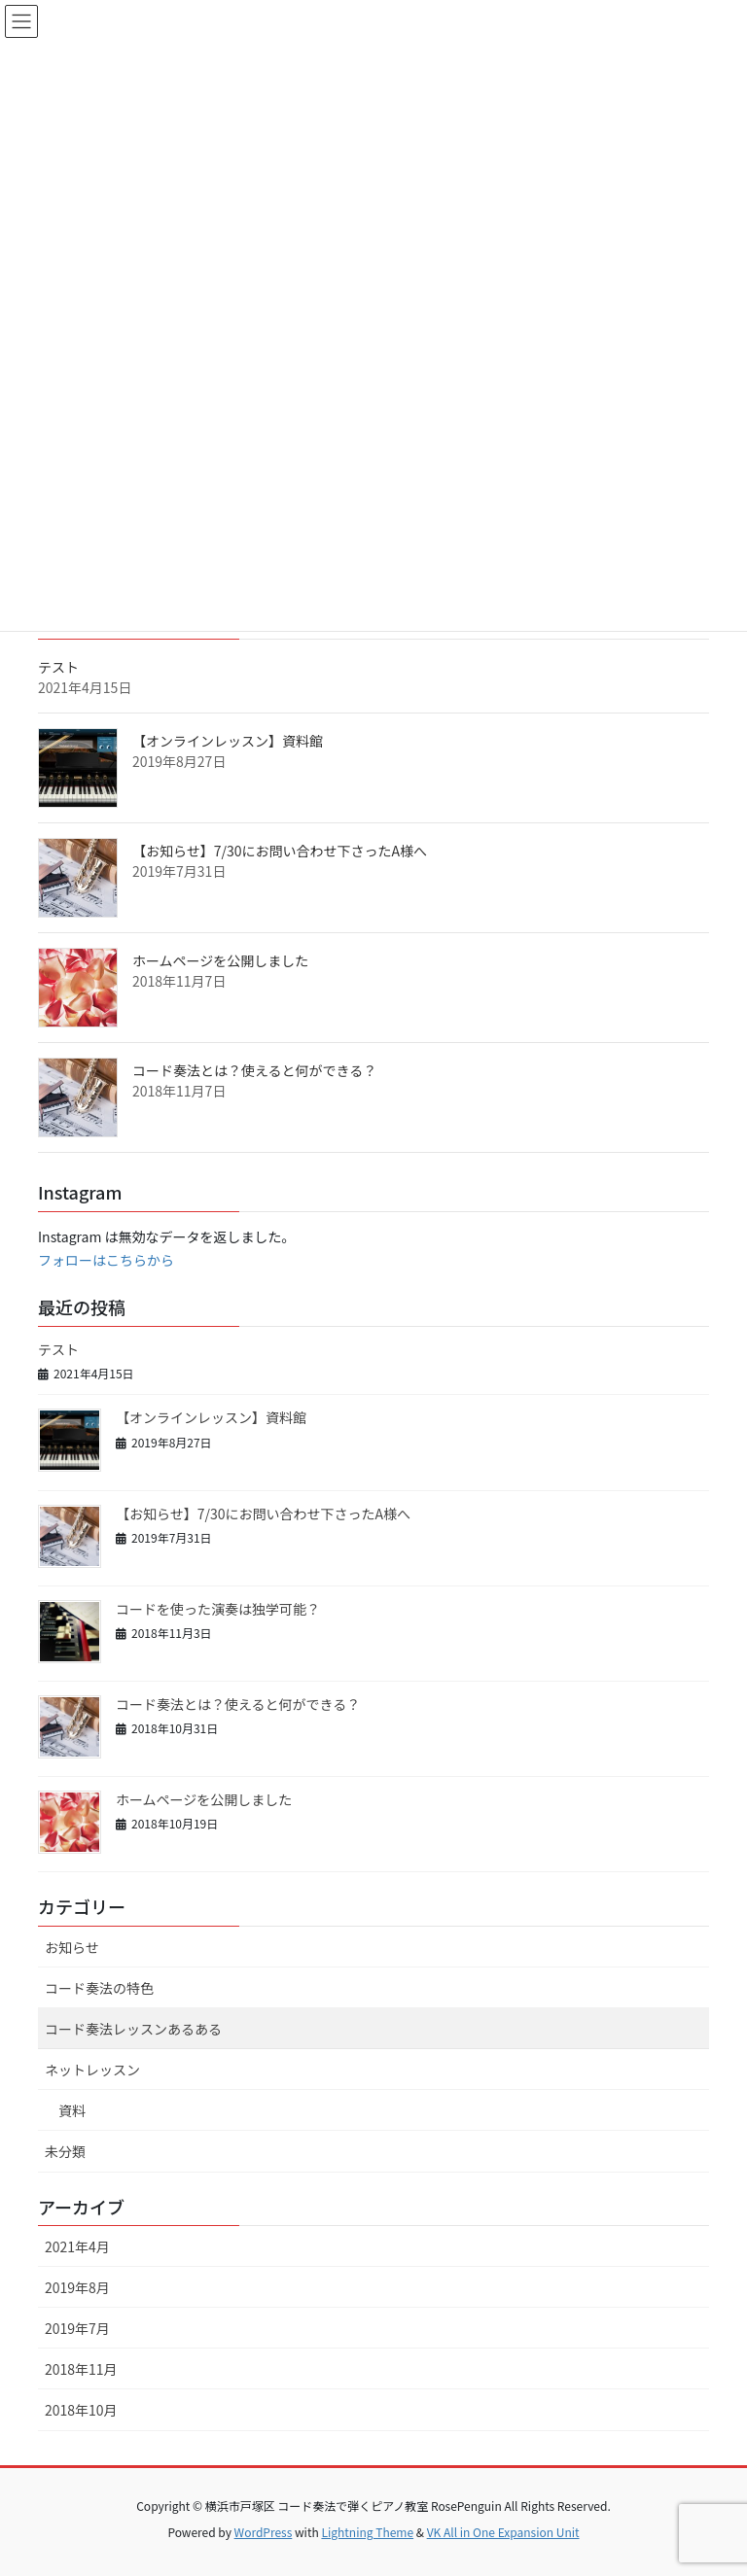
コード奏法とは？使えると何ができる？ (254, 1070)
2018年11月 (81, 2369)
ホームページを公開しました (220, 960)
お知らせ (72, 1947)
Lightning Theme (367, 2532)
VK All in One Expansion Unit (503, 2532)
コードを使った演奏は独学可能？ (218, 1609)
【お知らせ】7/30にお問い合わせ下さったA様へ (279, 850)
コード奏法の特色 (99, 1988)
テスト (58, 667)
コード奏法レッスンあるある (133, 2028)
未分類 (65, 2151)
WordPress (263, 2532)
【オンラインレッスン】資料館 (227, 740)
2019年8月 (77, 2287)
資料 (72, 2110)
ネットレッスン (92, 2069)
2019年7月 (77, 2328)
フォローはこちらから (106, 1260)
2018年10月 (81, 2409)
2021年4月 (77, 2246)
